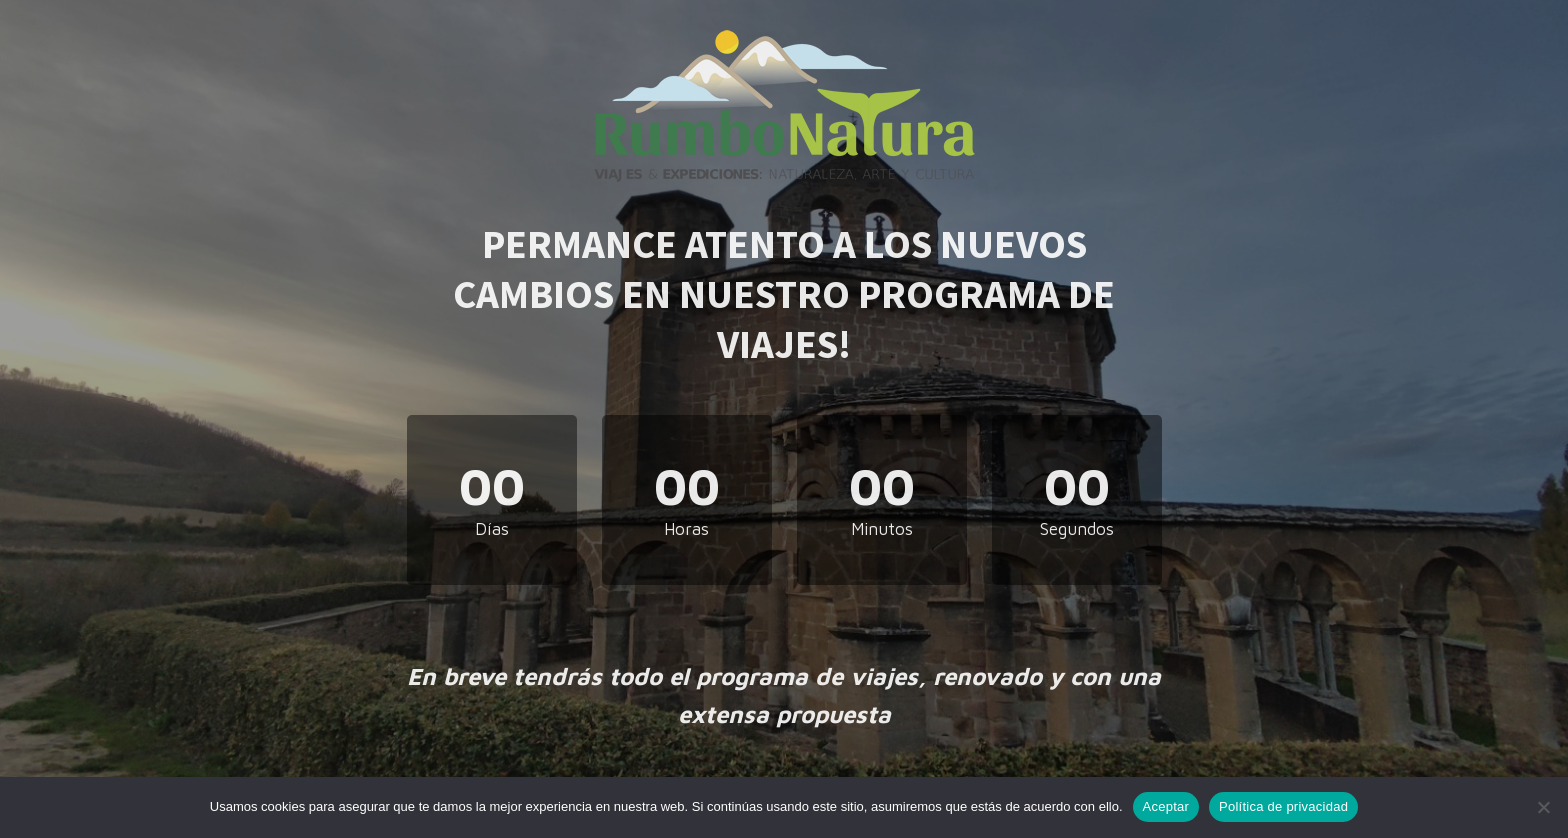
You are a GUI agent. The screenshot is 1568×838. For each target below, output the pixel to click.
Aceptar (1166, 806)
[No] (1543, 807)
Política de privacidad (1283, 806)
